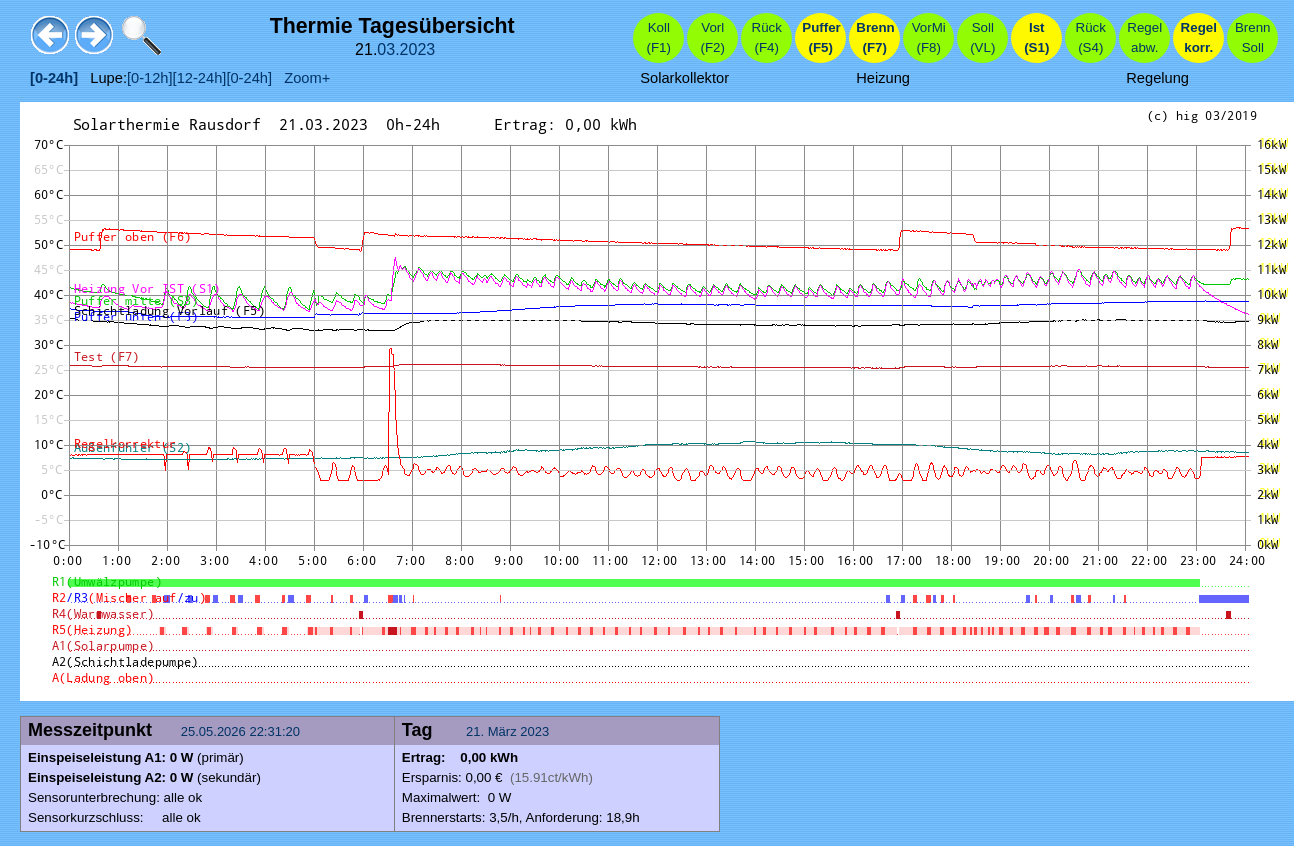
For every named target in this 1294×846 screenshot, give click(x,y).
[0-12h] (150, 78)
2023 (418, 49)
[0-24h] (249, 78)
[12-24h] (200, 78)
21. (477, 731)
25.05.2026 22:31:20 (242, 731)
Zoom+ (301, 78)
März (502, 731)
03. (388, 49)
